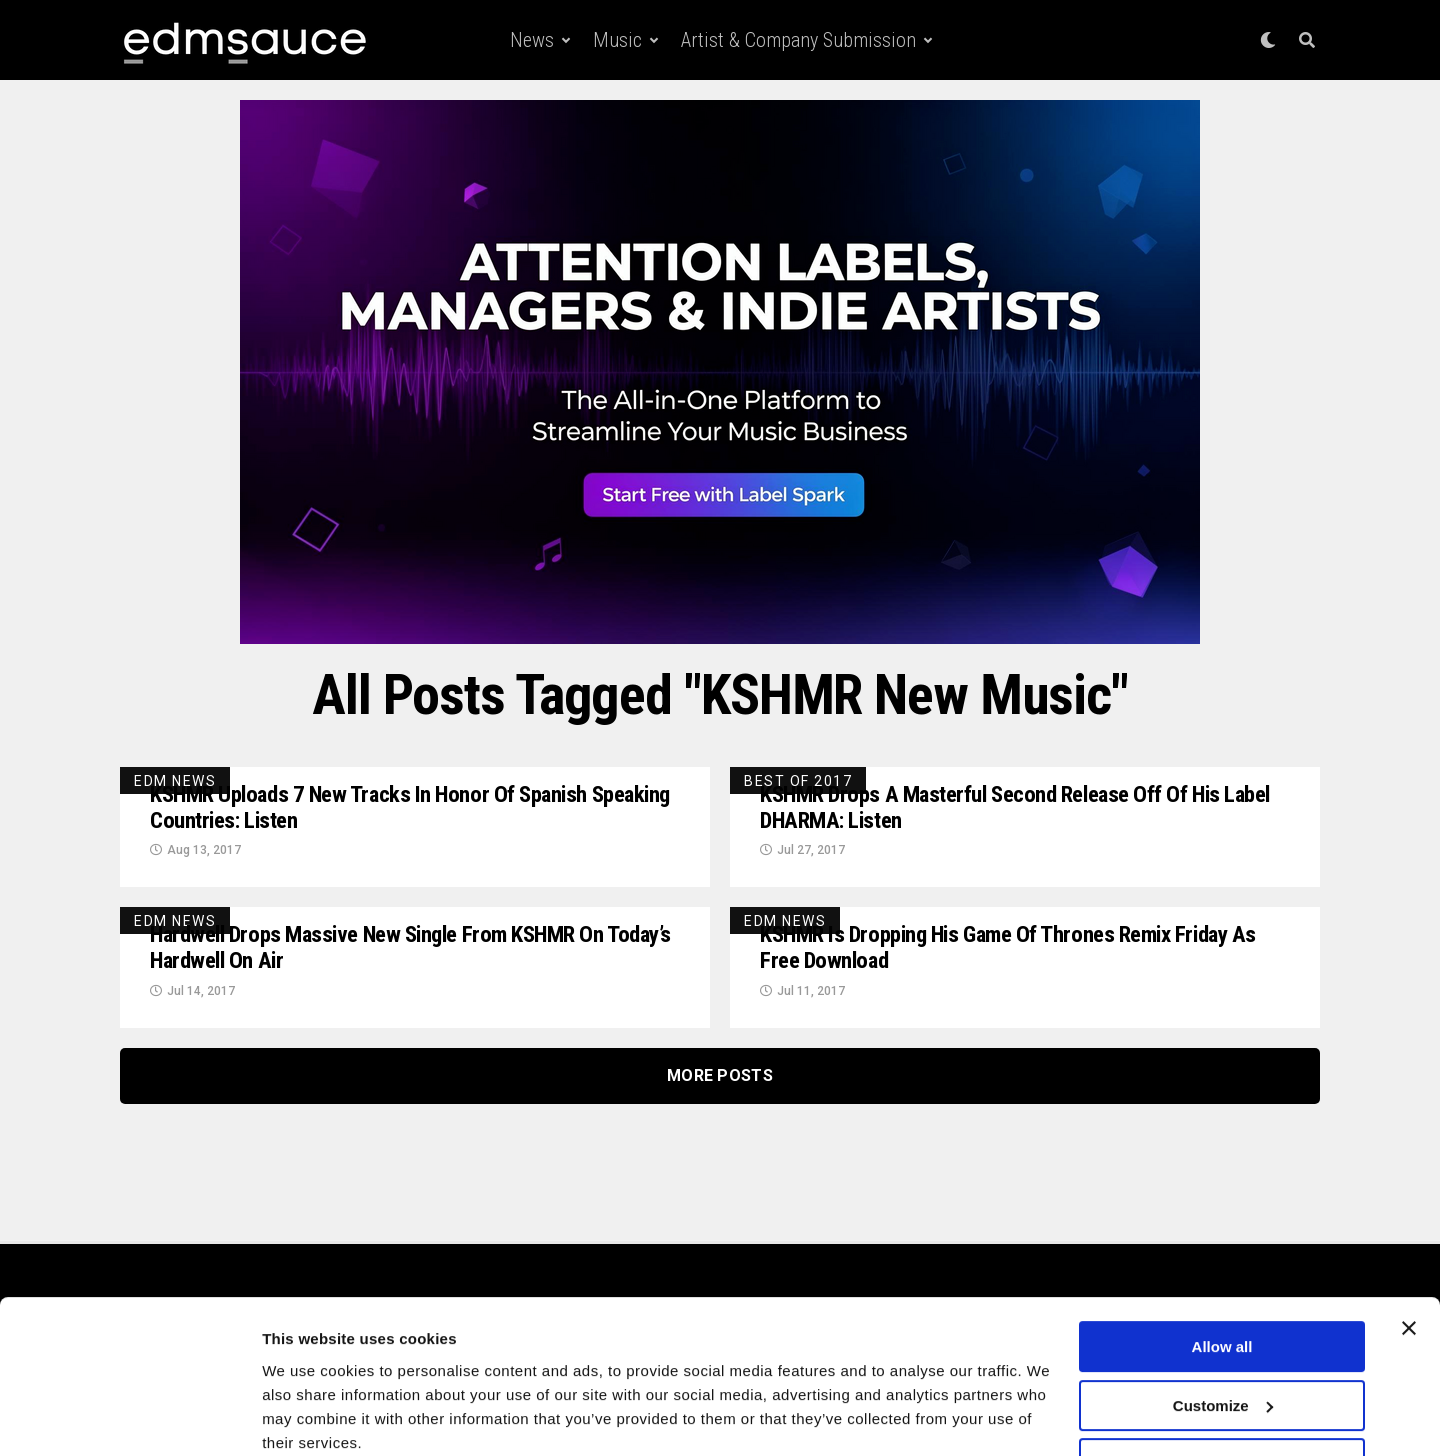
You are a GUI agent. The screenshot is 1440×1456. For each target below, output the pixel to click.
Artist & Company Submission (798, 40)
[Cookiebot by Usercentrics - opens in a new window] (129, 1417)
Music (617, 40)
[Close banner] (1409, 1248)
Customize (1223, 1324)
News (532, 40)
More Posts (720, 1080)
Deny (1222, 1383)
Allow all (1222, 1266)
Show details (308, 1416)
